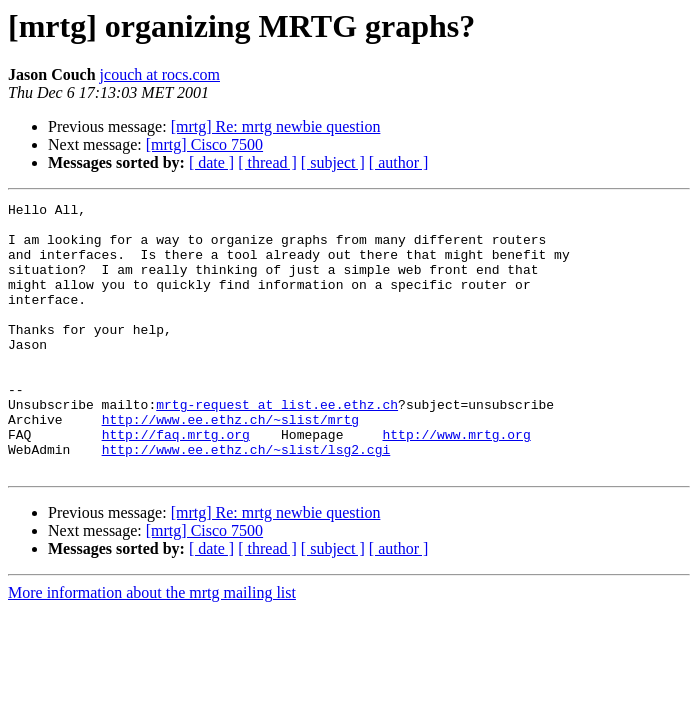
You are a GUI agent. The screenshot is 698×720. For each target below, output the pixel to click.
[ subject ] (333, 162)
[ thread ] (267, 162)
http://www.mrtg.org (456, 482)
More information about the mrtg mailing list (152, 646)
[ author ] (399, 162)
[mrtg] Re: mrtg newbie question (276, 126)
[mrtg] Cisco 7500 (204, 144)
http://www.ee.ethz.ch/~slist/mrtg (230, 464)
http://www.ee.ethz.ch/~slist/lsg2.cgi (246, 500)
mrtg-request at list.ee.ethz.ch (277, 446)
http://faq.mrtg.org (176, 482)
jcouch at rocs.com (160, 74)
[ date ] (211, 162)
